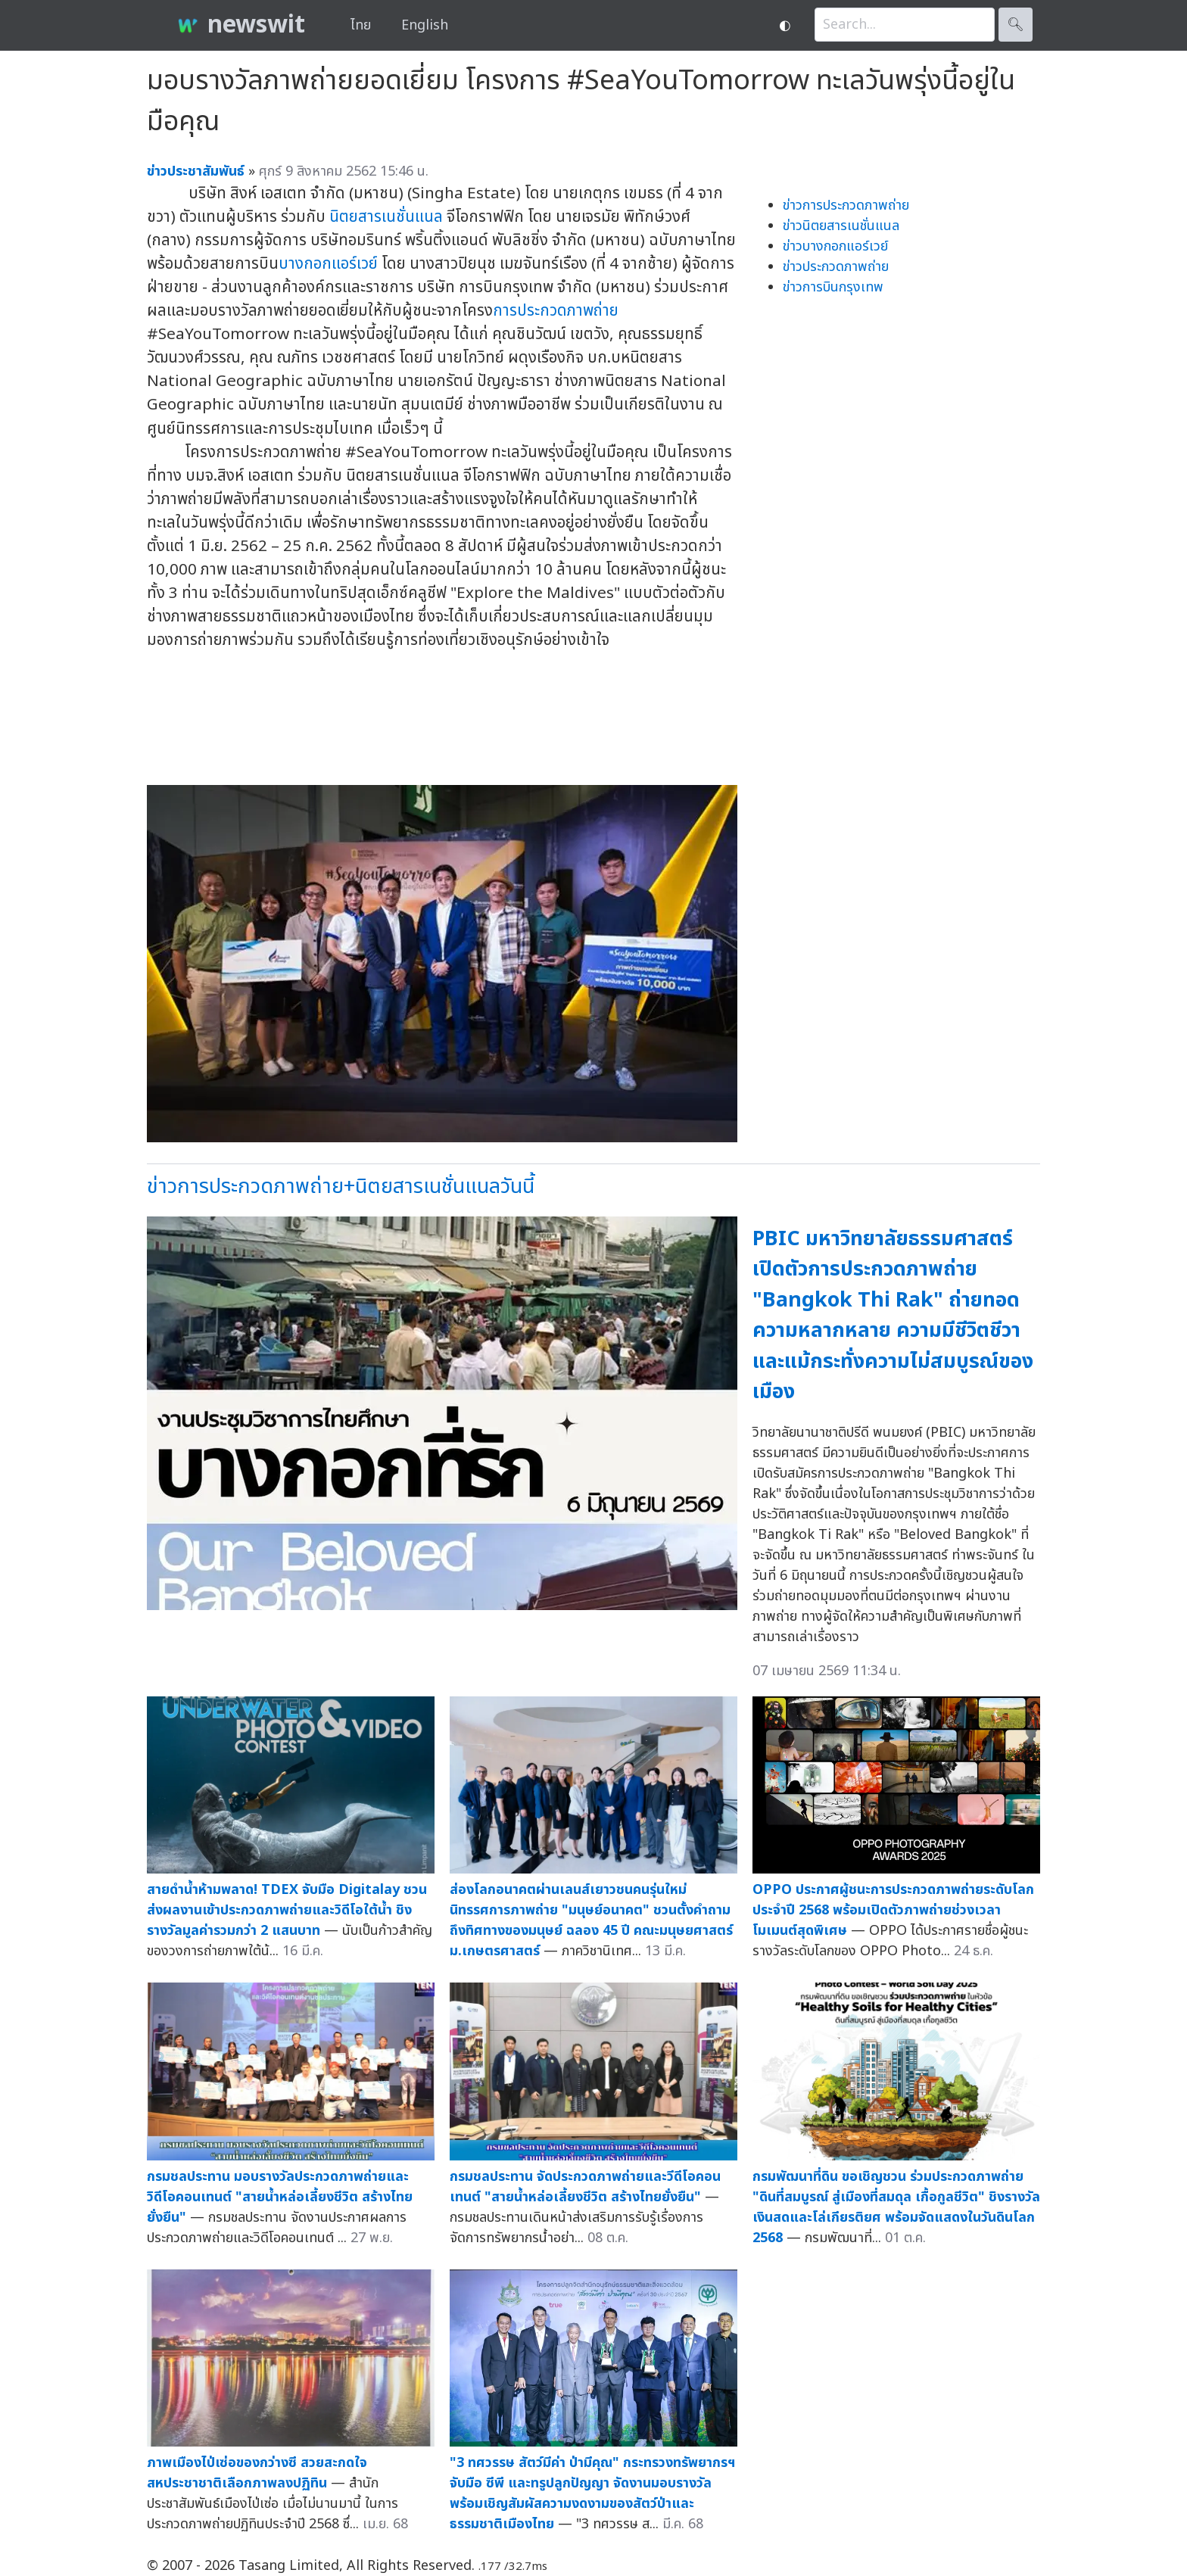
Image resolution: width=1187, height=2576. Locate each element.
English (424, 25)
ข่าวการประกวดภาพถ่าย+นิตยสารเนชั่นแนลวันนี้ (340, 1186)
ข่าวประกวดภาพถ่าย (836, 267)
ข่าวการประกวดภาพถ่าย (846, 205)
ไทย (360, 25)
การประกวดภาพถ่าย (555, 310)
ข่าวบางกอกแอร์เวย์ (835, 246)
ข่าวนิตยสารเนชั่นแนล (841, 226)
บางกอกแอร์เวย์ (328, 264)
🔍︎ (1015, 24)
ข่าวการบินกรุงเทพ (833, 287)
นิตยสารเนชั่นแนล (386, 217)
